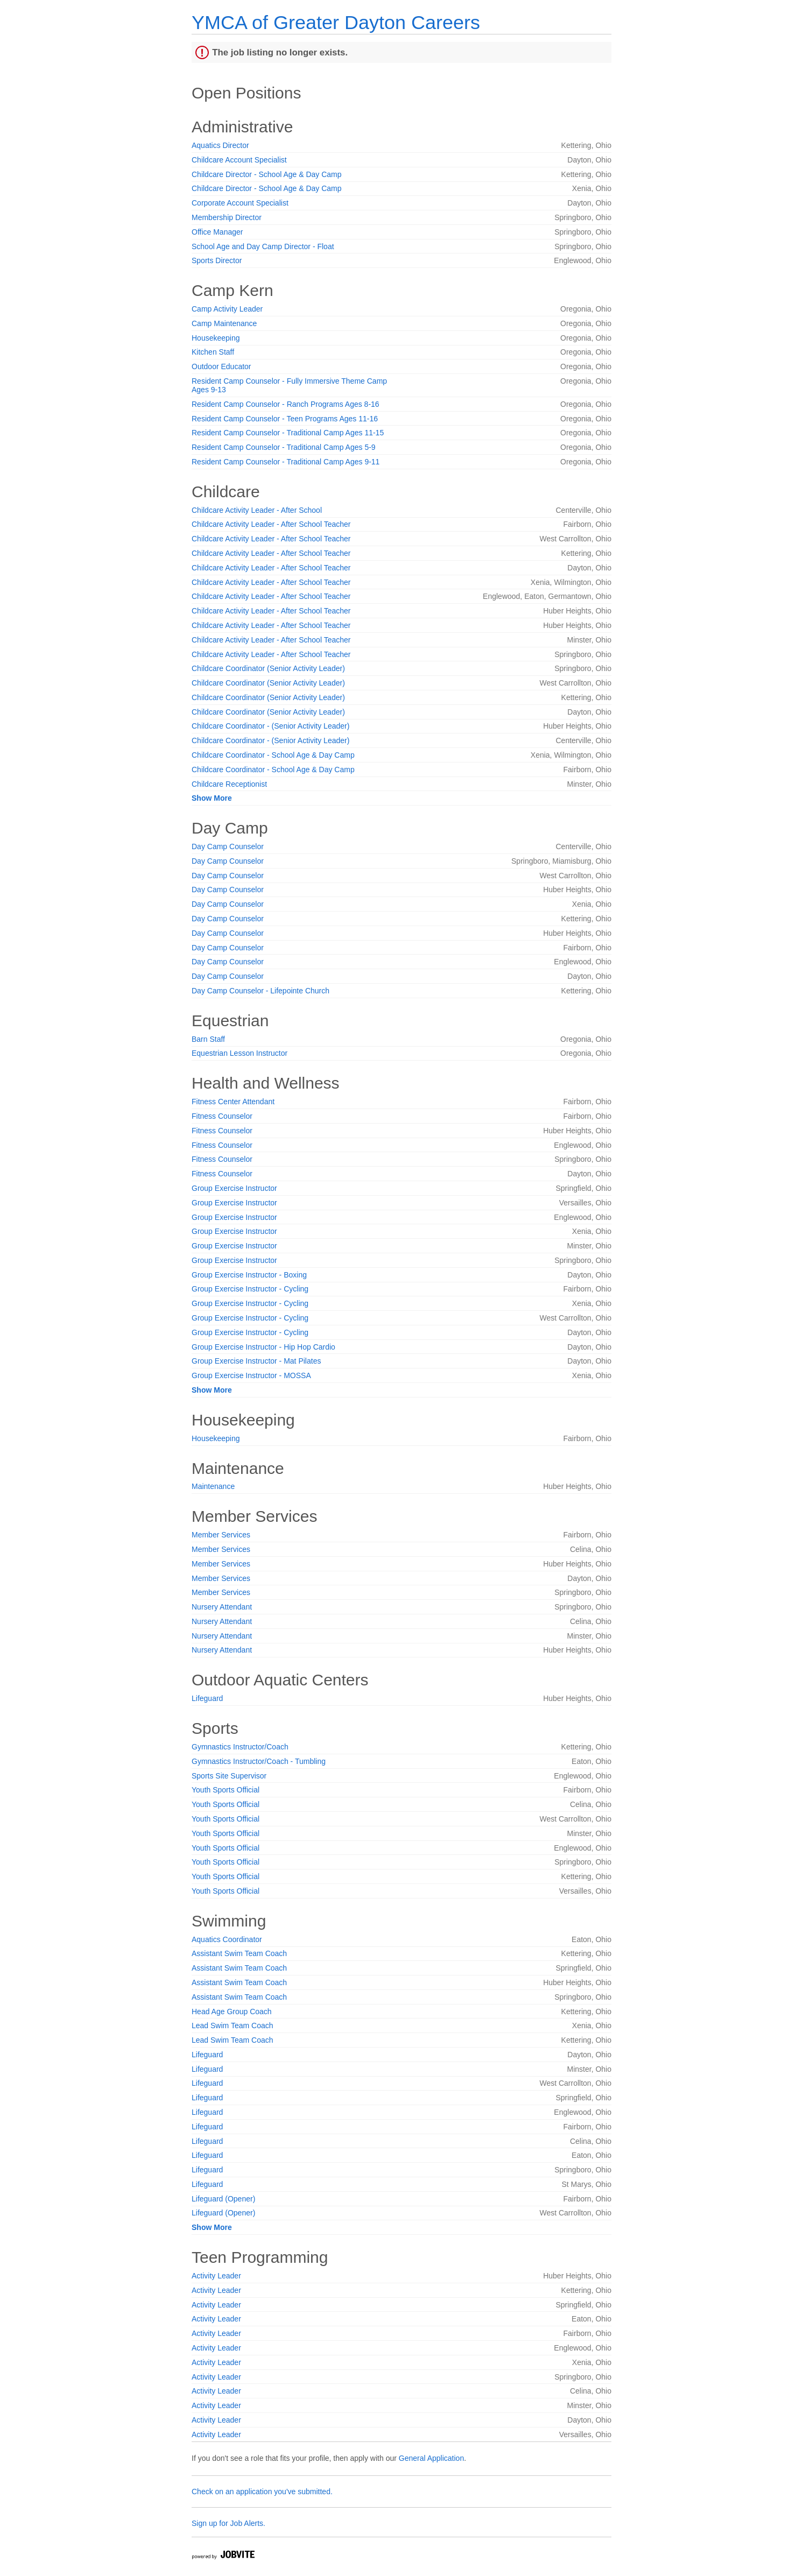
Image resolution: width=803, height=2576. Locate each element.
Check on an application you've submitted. (262, 2491)
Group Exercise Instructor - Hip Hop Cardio (263, 1347)
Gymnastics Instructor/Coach (240, 1746)
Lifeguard (207, 1698)
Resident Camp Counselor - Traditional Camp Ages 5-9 (284, 447)
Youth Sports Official (225, 1789)
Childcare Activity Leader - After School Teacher (271, 524)
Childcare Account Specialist (239, 160)
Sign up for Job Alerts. (228, 2523)
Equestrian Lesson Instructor (239, 1053)
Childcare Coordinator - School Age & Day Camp (273, 755)
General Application (431, 2458)
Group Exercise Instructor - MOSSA (251, 1375)
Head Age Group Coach (232, 2011)
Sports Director (217, 260)
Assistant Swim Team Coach (239, 1953)
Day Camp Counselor (228, 846)
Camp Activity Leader (227, 309)
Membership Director (227, 217)
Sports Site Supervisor (229, 1776)
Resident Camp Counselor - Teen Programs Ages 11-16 (285, 418)
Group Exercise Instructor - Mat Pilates (256, 1361)
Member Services (221, 1534)
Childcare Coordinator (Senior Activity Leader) (268, 668)
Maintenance (213, 1486)
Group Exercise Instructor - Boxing (249, 1275)
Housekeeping (216, 338)
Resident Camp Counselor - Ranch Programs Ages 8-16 (285, 404)
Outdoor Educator (221, 366)
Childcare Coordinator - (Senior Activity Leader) (270, 726)
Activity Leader (216, 2275)
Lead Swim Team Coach (232, 2025)
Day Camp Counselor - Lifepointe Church (260, 990)
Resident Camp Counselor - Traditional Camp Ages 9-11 (285, 461)
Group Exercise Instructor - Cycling (250, 1289)
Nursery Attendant (222, 1607)
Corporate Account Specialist (240, 203)
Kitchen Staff (213, 352)
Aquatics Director (220, 145)
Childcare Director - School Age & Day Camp (267, 174)
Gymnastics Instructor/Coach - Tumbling (259, 1761)
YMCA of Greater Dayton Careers (336, 22)
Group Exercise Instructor (234, 1188)
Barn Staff (208, 1039)
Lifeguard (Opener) (223, 2198)
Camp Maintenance (224, 323)
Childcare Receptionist (229, 784)
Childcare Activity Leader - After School (257, 510)
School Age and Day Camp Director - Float (263, 246)
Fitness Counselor (222, 1116)
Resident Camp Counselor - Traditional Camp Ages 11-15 (288, 432)
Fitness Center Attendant (233, 1101)
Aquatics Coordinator (227, 1939)
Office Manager (217, 232)
